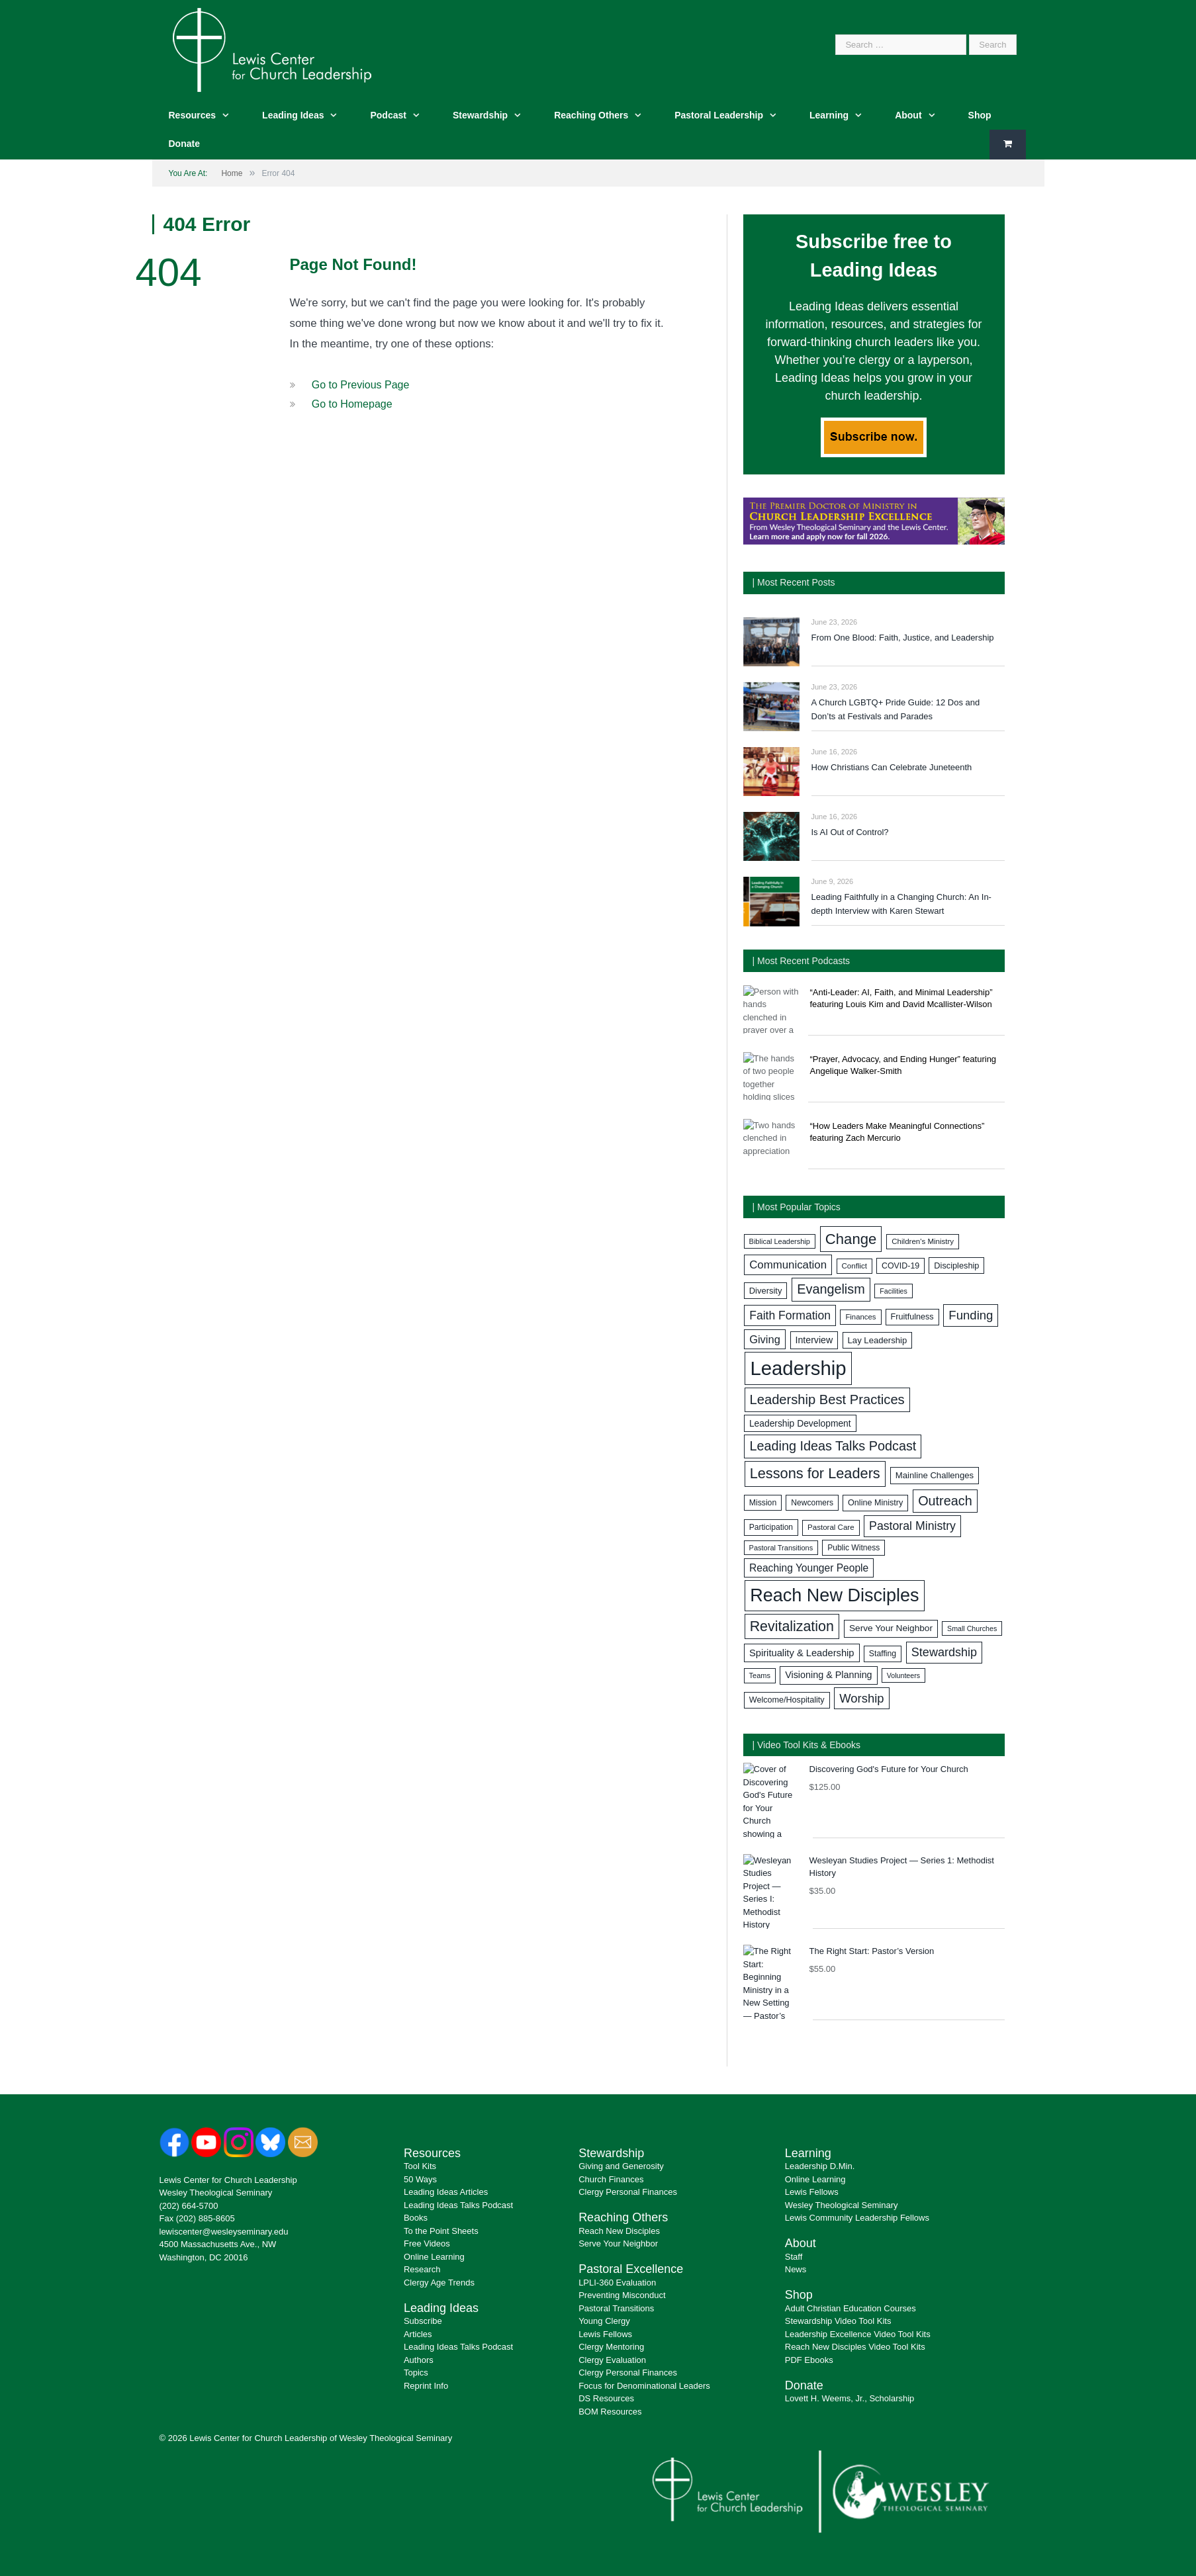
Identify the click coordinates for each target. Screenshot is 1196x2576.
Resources (192, 115)
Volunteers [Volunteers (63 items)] (903, 1675)
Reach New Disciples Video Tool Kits (855, 2347)
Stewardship (480, 115)
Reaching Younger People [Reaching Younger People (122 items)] (808, 1568)
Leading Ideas (293, 115)
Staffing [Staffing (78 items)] (882, 1653)
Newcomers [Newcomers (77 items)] (812, 1502)
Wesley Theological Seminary (216, 2193)
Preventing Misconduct (622, 2295)
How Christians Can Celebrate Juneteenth (891, 767)
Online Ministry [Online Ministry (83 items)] (875, 1502)
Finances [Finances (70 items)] (860, 1317)
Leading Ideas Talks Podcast (458, 2205)
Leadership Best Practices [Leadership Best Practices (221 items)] (827, 1399)
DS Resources (606, 2398)
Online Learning (434, 2257)
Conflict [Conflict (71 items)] (854, 1266)
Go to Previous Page (361, 384)
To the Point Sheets (441, 2231)
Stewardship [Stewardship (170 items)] (944, 1652)
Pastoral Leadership (718, 115)
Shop (979, 115)
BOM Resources (609, 2412)
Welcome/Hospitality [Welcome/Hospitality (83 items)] (787, 1700)
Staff (794, 2257)
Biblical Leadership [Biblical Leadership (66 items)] (779, 1241)
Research (422, 2269)
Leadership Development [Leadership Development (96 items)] (800, 1423)
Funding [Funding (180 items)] (970, 1315)
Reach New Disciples (619, 2231)
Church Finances (610, 2179)
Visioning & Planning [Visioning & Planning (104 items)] (828, 1674)
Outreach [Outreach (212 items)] (945, 1500)
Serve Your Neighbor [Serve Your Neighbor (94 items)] (891, 1628)
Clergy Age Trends (439, 2282)
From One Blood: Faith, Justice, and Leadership (902, 638)
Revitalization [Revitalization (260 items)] (792, 1626)
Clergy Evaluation (612, 2360)
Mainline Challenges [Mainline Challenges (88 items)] (935, 1475)
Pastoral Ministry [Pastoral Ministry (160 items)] (912, 1525)
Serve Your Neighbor (618, 2243)
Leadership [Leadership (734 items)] (798, 1368)
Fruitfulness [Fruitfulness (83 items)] (912, 1316)
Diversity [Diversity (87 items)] (765, 1291)
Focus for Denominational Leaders (644, 2386)
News (796, 2269)
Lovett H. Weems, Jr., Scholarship (850, 2398)
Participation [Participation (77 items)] (771, 1527)
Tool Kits (420, 2166)
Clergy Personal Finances (627, 2192)
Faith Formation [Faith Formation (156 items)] (790, 1315)
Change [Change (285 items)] (850, 1239)
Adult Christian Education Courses (850, 2308)
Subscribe (423, 2321)
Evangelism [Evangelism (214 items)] (830, 1289)
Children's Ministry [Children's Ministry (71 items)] (923, 1241)
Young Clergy (604, 2321)
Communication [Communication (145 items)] (788, 1265)
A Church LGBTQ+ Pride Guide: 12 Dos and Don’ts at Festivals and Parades (895, 709)
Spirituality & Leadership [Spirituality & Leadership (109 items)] (801, 1653)
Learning (829, 115)
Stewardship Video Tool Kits (838, 2321)
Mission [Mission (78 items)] (763, 1502)
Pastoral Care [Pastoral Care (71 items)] (830, 1527)
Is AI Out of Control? (850, 832)
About (908, 115)
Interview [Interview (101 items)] (814, 1340)
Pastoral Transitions (616, 2308)
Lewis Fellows (605, 2334)
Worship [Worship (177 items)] (861, 1698)
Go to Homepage (352, 404)
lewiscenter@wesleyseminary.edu (224, 2232)
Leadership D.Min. (820, 2166)
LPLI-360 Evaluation (617, 2282)
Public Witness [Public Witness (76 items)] (853, 1547)
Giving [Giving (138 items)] (764, 1339)
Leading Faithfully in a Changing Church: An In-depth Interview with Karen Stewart (901, 904)
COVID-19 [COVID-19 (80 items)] (900, 1265)
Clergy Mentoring (611, 2347)
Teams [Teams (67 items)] (759, 1675)
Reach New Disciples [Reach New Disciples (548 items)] (834, 1595)
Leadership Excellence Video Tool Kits (858, 2334)
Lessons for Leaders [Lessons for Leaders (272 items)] (815, 1473)
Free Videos (427, 2243)
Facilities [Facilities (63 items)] (893, 1291)
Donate (184, 143)
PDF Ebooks (809, 2360)
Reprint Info (426, 2386)
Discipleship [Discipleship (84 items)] (956, 1265)
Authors (419, 2360)
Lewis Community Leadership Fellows (857, 2218)
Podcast (388, 115)
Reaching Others (591, 115)
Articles (418, 2334)
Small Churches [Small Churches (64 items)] (972, 1628)
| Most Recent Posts (794, 582)
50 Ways (420, 2179)
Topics (416, 2372)
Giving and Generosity (621, 2166)
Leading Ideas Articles (446, 2192)
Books (416, 2218)
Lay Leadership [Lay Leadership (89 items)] (877, 1340)
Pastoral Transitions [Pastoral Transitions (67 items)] (781, 1548)
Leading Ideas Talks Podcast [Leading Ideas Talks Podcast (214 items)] (832, 1446)
